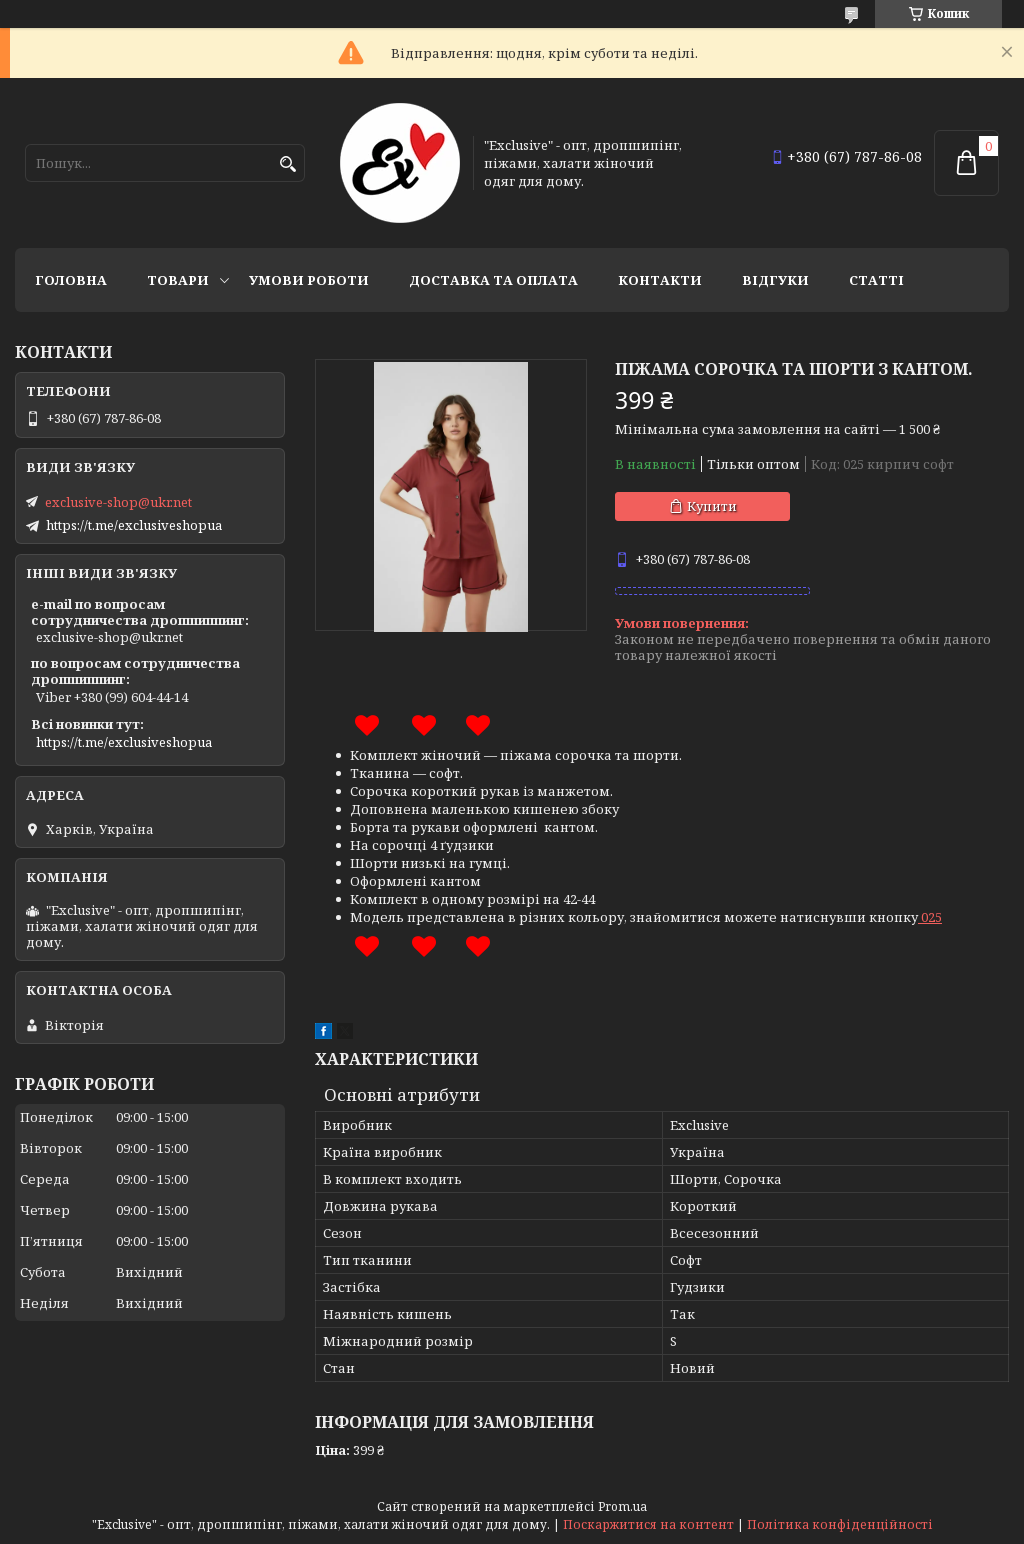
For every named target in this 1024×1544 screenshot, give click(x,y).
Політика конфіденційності (840, 1524)
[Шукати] (287, 164)
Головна (71, 280)
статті (876, 280)
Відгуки (775, 280)
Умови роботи (309, 280)
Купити (712, 506)
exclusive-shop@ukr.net (118, 502)
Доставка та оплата (493, 280)
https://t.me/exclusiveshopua (134, 525)
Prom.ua (622, 1506)
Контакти (660, 280)
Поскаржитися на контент (648, 1524)
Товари (178, 280)
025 (931, 917)
